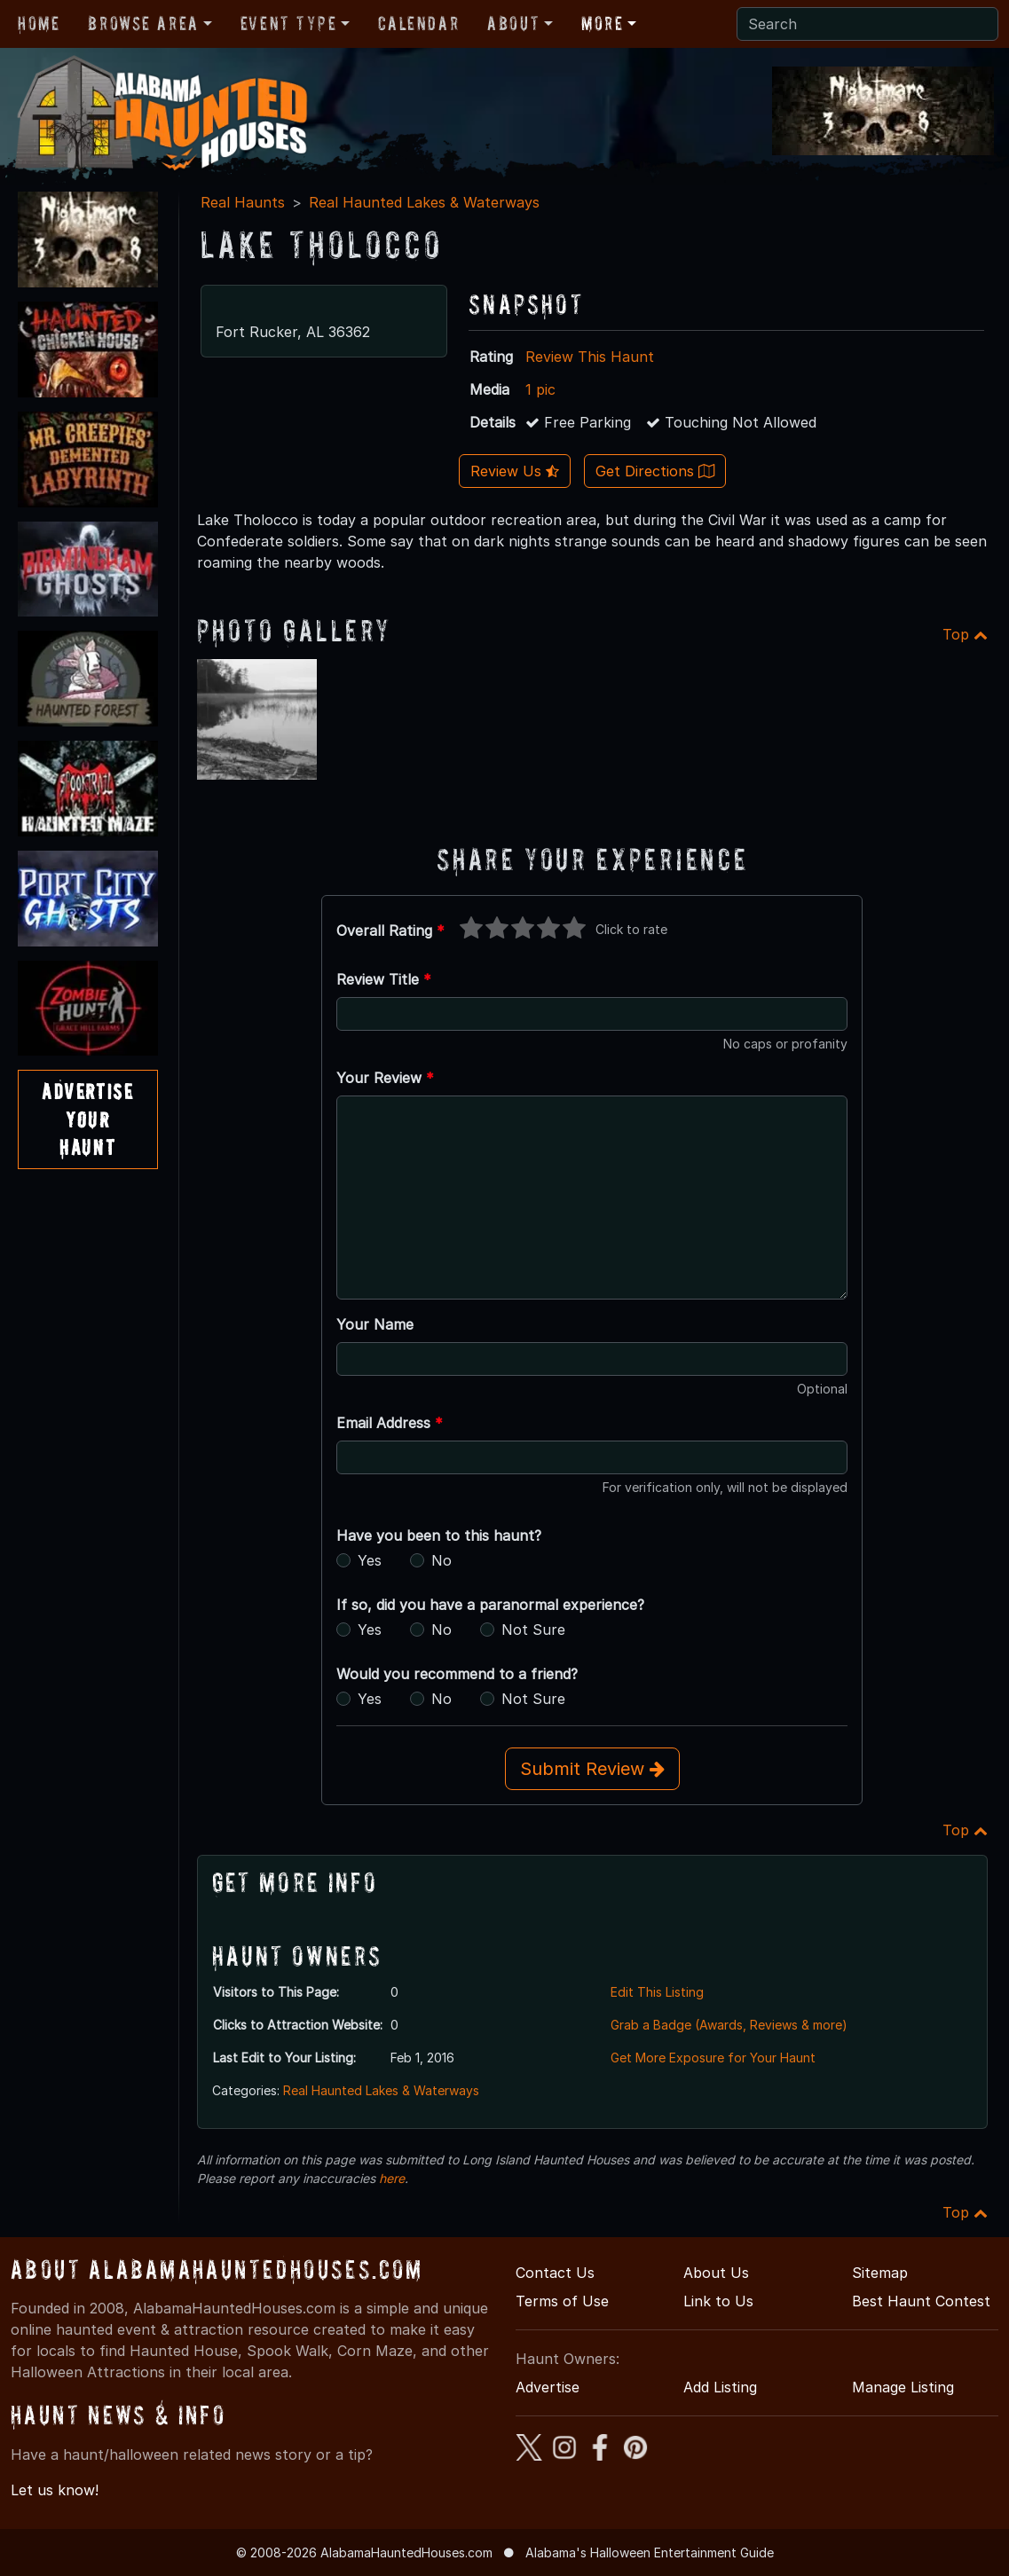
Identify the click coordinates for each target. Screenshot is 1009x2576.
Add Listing (720, 2387)
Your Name (375, 1324)
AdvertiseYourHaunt (87, 1119)
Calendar (418, 23)
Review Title (383, 979)
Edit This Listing (657, 1991)
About (513, 23)
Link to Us (718, 2301)
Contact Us (555, 2272)
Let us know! (55, 2490)
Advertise (547, 2387)
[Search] (867, 24)
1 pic (540, 389)
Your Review (385, 1078)
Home (38, 23)
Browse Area (143, 23)
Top (965, 634)
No (441, 1560)
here (392, 2178)
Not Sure (533, 1629)
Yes (370, 1560)
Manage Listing (903, 2387)
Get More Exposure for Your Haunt (713, 2057)
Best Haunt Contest (921, 2301)
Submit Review (592, 1768)
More (602, 23)
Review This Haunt (589, 356)
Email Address (389, 1423)
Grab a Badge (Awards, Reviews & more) (729, 2024)
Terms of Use (562, 2301)
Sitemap (880, 2272)
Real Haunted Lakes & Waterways (424, 202)
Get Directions (654, 471)
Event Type (288, 23)
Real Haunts (243, 202)
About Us (716, 2272)
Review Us (514, 471)
